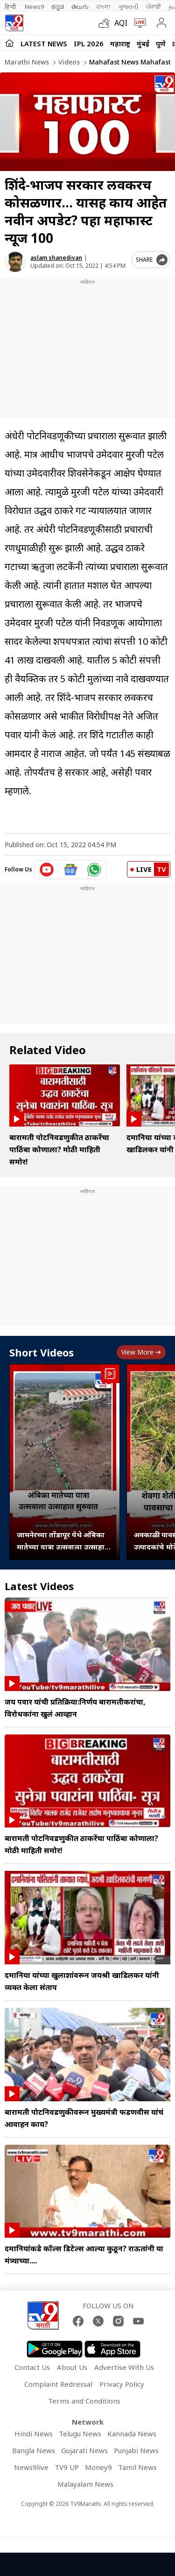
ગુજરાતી (128, 6)
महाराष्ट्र (120, 43)
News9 (34, 6)
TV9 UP (67, 2467)
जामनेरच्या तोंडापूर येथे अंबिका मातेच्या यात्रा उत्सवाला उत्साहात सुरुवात (63, 1541)
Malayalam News (85, 2484)
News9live (31, 2467)
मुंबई (143, 43)
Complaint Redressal (58, 2384)
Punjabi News (136, 2450)
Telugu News (80, 2433)
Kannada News (131, 2433)
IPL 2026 (89, 43)
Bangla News (33, 2450)
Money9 (98, 2467)
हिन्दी (11, 6)
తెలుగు (80, 6)
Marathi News (27, 61)
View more (141, 1352)
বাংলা (103, 6)
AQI (120, 23)
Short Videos (41, 1352)
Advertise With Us (124, 2367)
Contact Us (32, 2367)
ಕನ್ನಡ (57, 6)
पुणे (161, 43)
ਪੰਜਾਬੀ (153, 6)
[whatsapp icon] (94, 870)
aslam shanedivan (56, 258)
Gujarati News (84, 2450)
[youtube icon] (47, 870)
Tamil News (137, 2467)
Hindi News (33, 2433)
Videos (68, 61)
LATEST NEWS (44, 43)
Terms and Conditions (84, 2400)
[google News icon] (71, 870)
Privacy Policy (121, 2384)
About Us (72, 2367)
